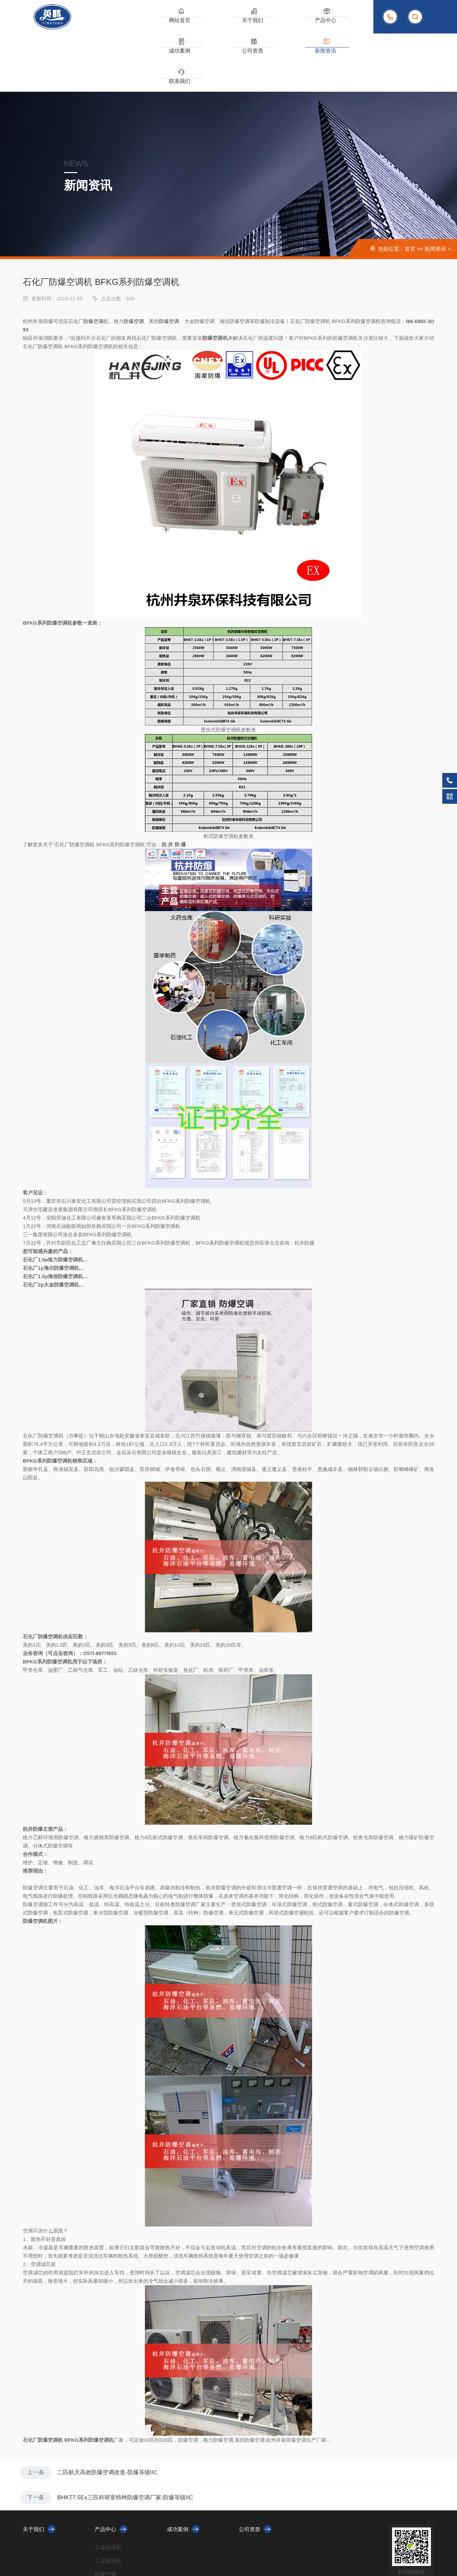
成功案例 (254, 23)
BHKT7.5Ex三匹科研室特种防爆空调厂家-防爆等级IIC (132, 2442)
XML (163, 2550)
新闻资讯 (317, 23)
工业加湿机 (108, 2506)
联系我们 (348, 23)
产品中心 (223, 23)
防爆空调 (93, 263)
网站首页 (160, 23)
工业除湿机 (108, 2493)
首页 (409, 190)
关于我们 (191, 23)
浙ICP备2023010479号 (133, 2550)
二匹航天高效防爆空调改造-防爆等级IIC (113, 2415)
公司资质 (285, 23)
